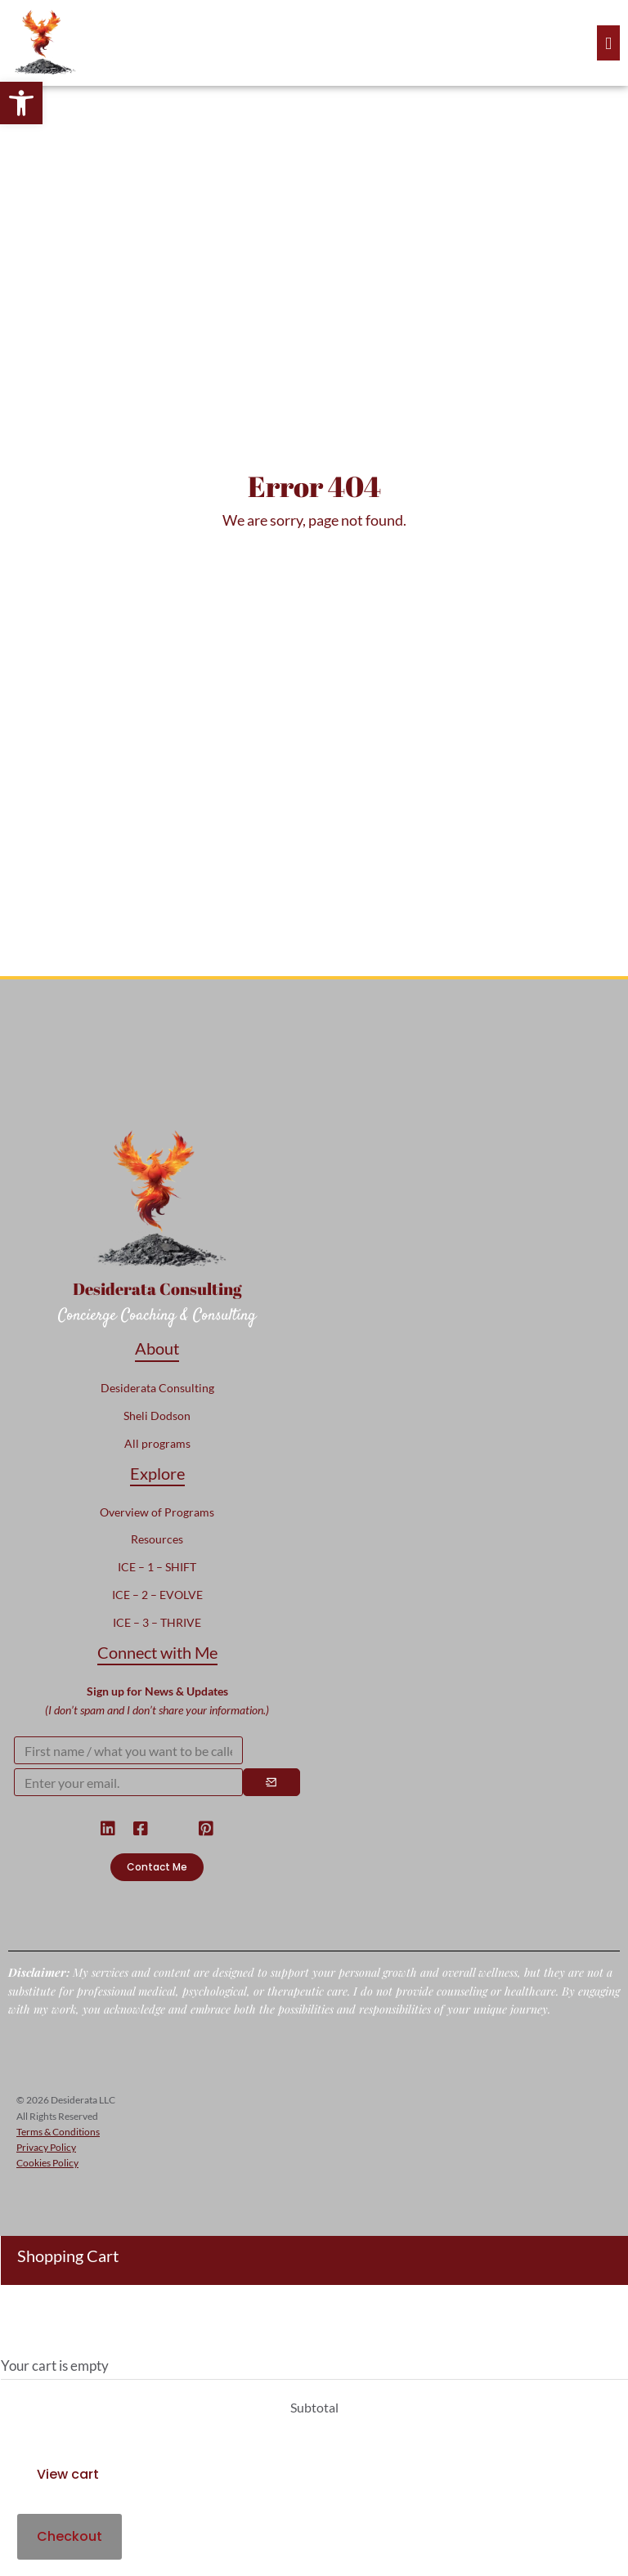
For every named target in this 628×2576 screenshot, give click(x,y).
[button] (21, 103)
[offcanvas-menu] (608, 42)
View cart (68, 2474)
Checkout (69, 2536)
